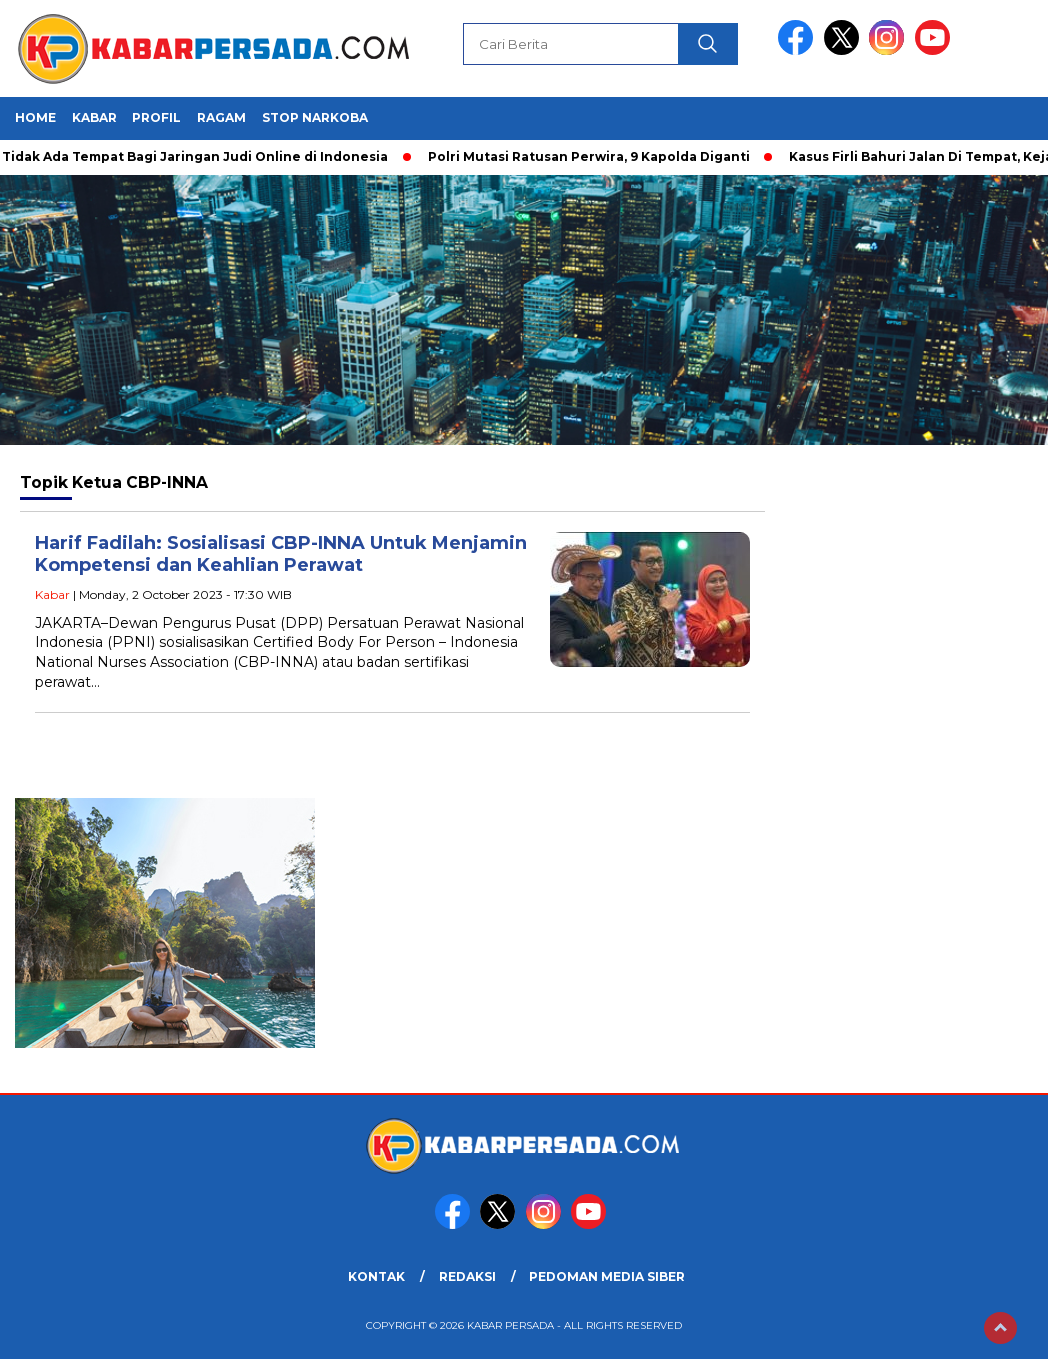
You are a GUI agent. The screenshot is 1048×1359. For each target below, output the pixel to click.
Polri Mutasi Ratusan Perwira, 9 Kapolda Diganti (593, 156)
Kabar (94, 117)
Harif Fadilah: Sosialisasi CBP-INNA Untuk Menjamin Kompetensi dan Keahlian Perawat (281, 554)
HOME (35, 117)
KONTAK (376, 1276)
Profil (156, 117)
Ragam (221, 117)
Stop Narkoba (315, 117)
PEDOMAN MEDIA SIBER (607, 1276)
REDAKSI (467, 1276)
